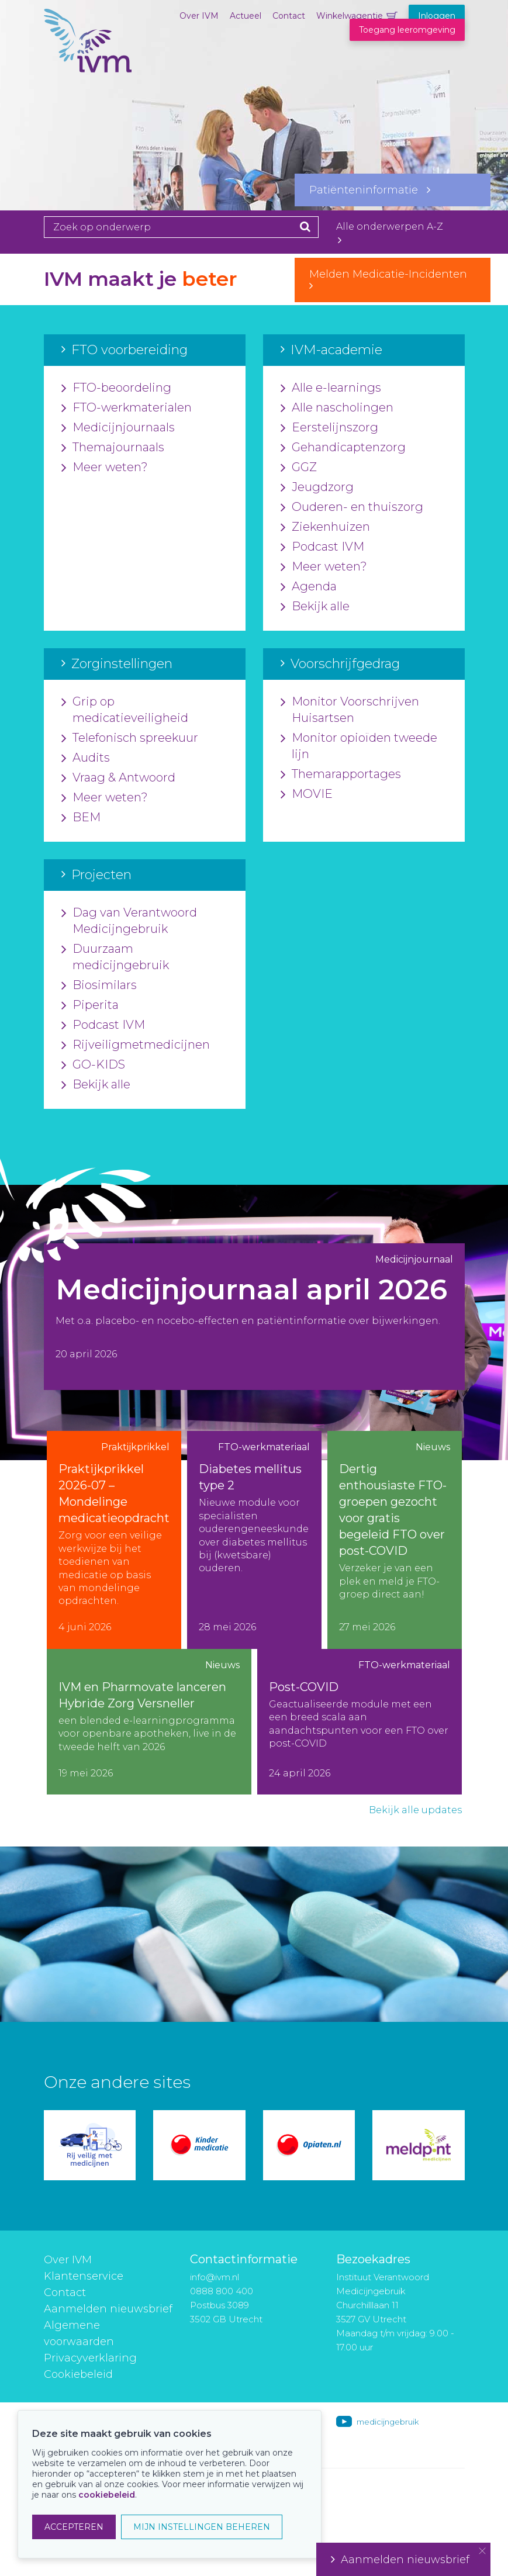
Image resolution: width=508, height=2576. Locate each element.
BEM (81, 818)
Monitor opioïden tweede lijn (359, 746)
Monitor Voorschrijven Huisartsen (350, 710)
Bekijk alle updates (415, 1810)
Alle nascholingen (337, 408)
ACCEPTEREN (73, 2527)
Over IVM (199, 16)
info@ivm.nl (214, 2277)
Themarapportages (341, 774)
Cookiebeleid (78, 2374)
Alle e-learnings (331, 388)
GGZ (299, 467)
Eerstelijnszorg (329, 428)
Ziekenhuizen (325, 527)
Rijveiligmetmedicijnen (135, 1045)
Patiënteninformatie (369, 190)
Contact (288, 16)
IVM (88, 67)
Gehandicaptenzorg (343, 448)
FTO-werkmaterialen (126, 408)
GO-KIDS (93, 1065)
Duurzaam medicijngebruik (115, 957)
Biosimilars (99, 985)
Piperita (90, 1005)
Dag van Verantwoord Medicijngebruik (129, 921)
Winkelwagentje (349, 16)
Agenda (309, 587)
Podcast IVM (322, 547)
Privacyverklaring (90, 2358)
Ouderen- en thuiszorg (352, 507)
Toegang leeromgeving (407, 30)
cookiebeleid (106, 2494)
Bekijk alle (315, 607)
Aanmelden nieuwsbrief (108, 2308)
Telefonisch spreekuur (129, 738)
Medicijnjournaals (118, 428)
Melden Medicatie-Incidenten (392, 279)
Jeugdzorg (317, 487)
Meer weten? (104, 467)
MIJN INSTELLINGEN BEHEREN (201, 2527)
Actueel (245, 16)
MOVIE (307, 794)
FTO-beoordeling (116, 388)
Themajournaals (112, 448)
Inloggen (436, 16)
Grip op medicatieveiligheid (124, 710)
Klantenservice (83, 2276)
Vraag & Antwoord (118, 778)
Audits (85, 758)
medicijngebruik (388, 2421)
